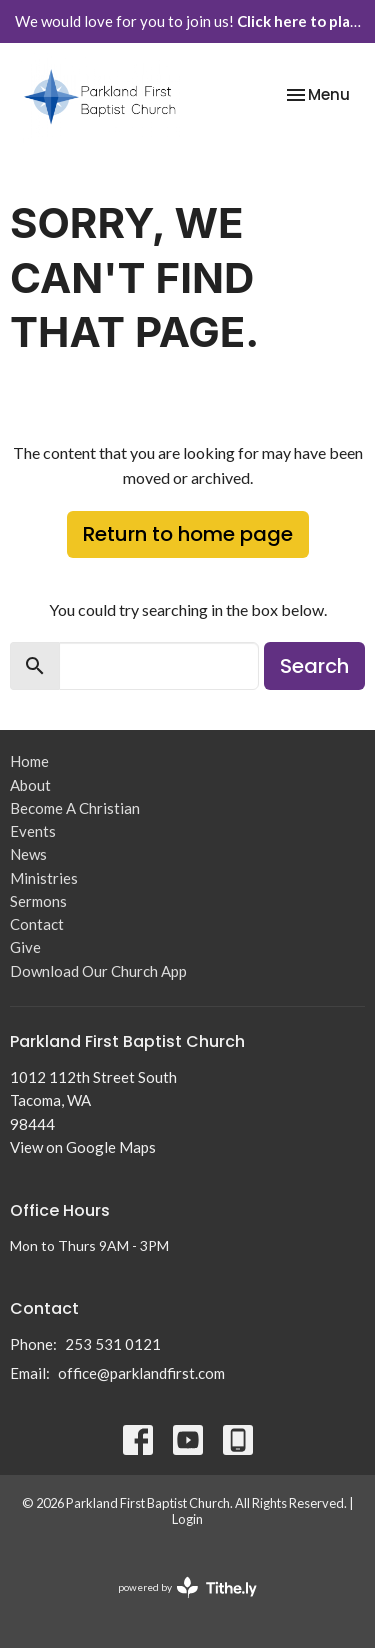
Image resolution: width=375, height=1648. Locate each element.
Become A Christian (75, 808)
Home (29, 761)
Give (25, 947)
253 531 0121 (113, 1344)
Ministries (44, 878)
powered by (187, 1587)
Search (314, 666)
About (30, 785)
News (28, 854)
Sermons (38, 901)
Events (33, 831)
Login (187, 1519)
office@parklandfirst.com (141, 1373)
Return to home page (188, 534)
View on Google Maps (83, 1147)
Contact (37, 924)
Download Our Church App (98, 971)
